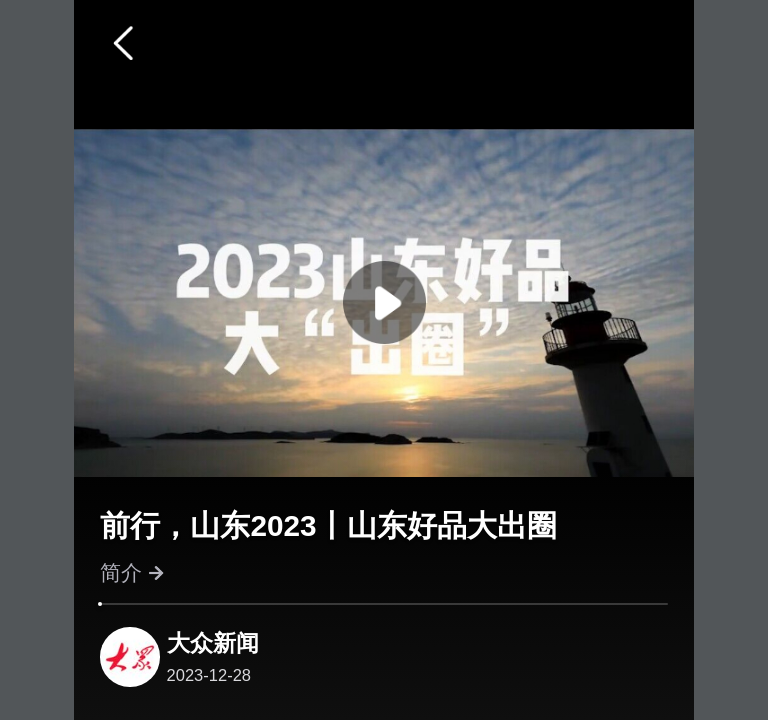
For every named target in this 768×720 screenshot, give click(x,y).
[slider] (100, 604)
